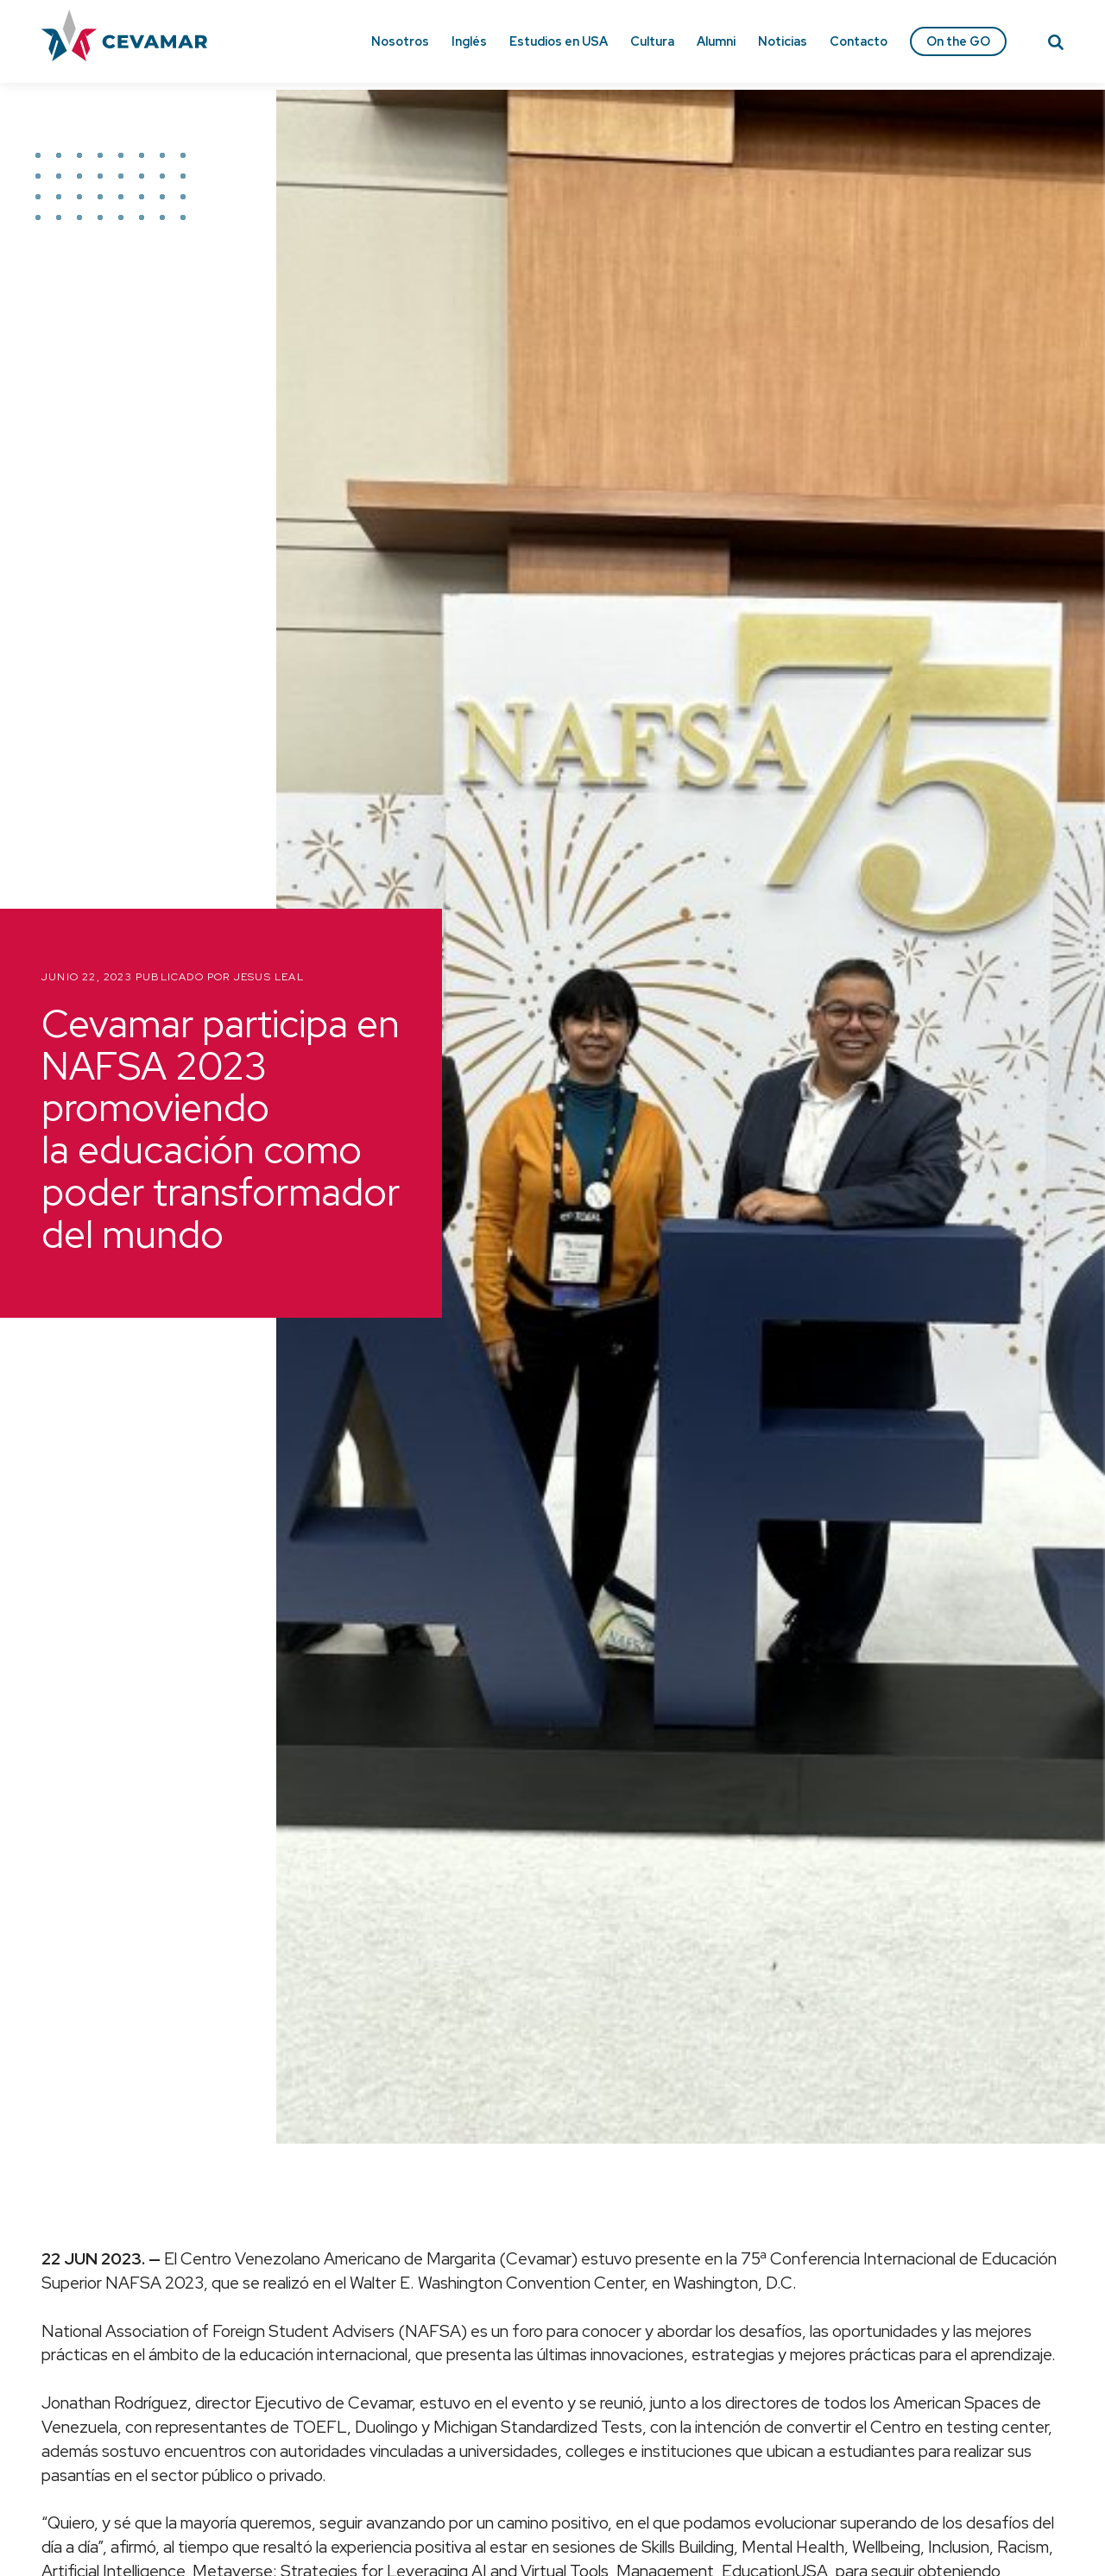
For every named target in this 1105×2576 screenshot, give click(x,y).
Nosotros (400, 41)
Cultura (652, 41)
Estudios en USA (558, 41)
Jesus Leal (269, 977)
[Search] (1056, 45)
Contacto (858, 41)
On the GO (958, 41)
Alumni (716, 41)
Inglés (469, 41)
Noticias (782, 41)
